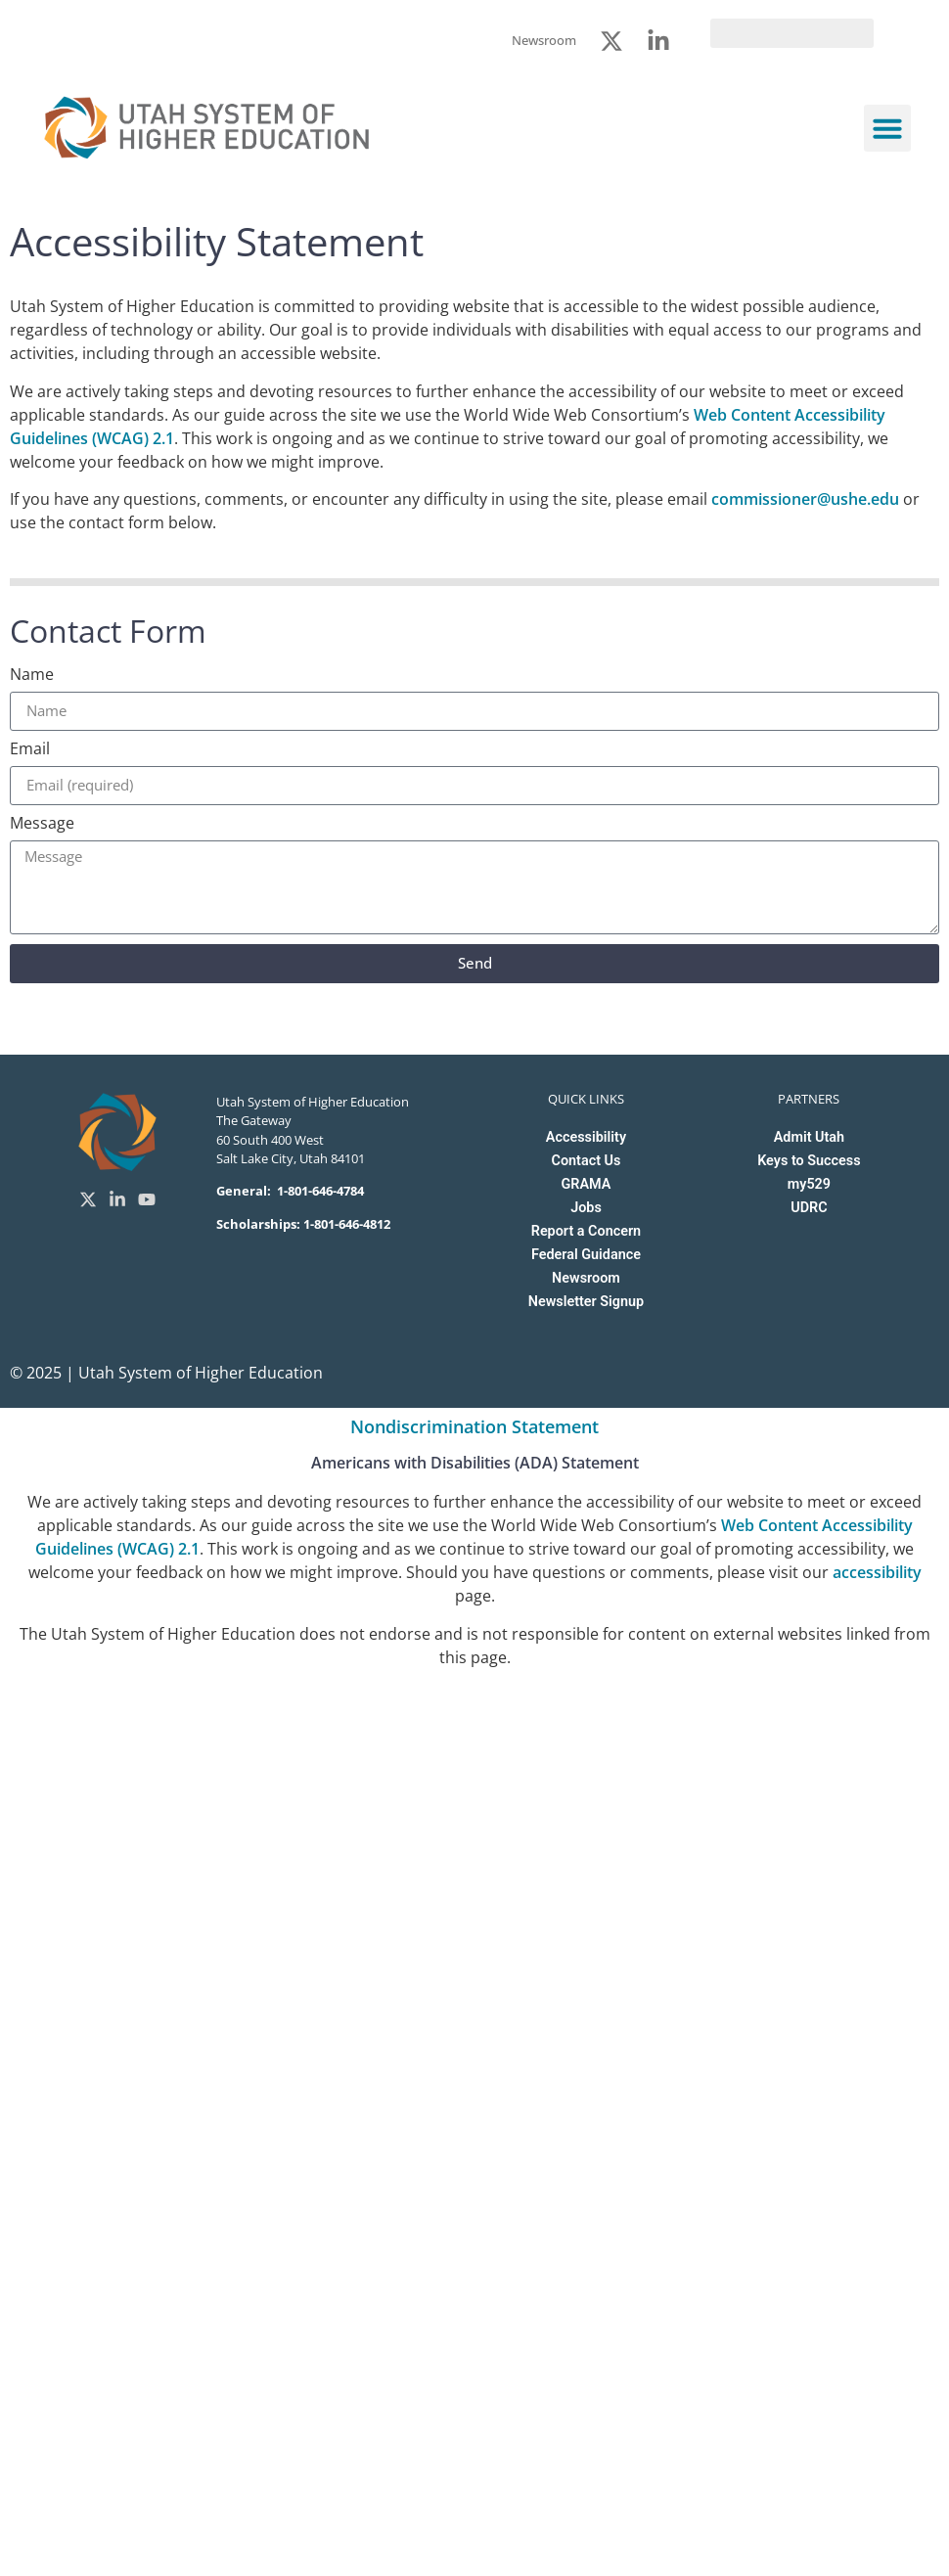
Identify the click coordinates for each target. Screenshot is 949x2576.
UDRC (809, 1207)
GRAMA (586, 1184)
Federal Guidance (586, 1254)
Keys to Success (808, 1160)
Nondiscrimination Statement (474, 1426)
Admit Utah (809, 1137)
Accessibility (586, 1137)
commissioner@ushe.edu (805, 499)
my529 (809, 1184)
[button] (887, 128)
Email (30, 750)
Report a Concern (586, 1231)
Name (32, 675)
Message (42, 824)
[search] (792, 33)
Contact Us (586, 1160)
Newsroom (586, 1278)
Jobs (586, 1207)
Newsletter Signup (586, 1301)
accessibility (877, 1572)
